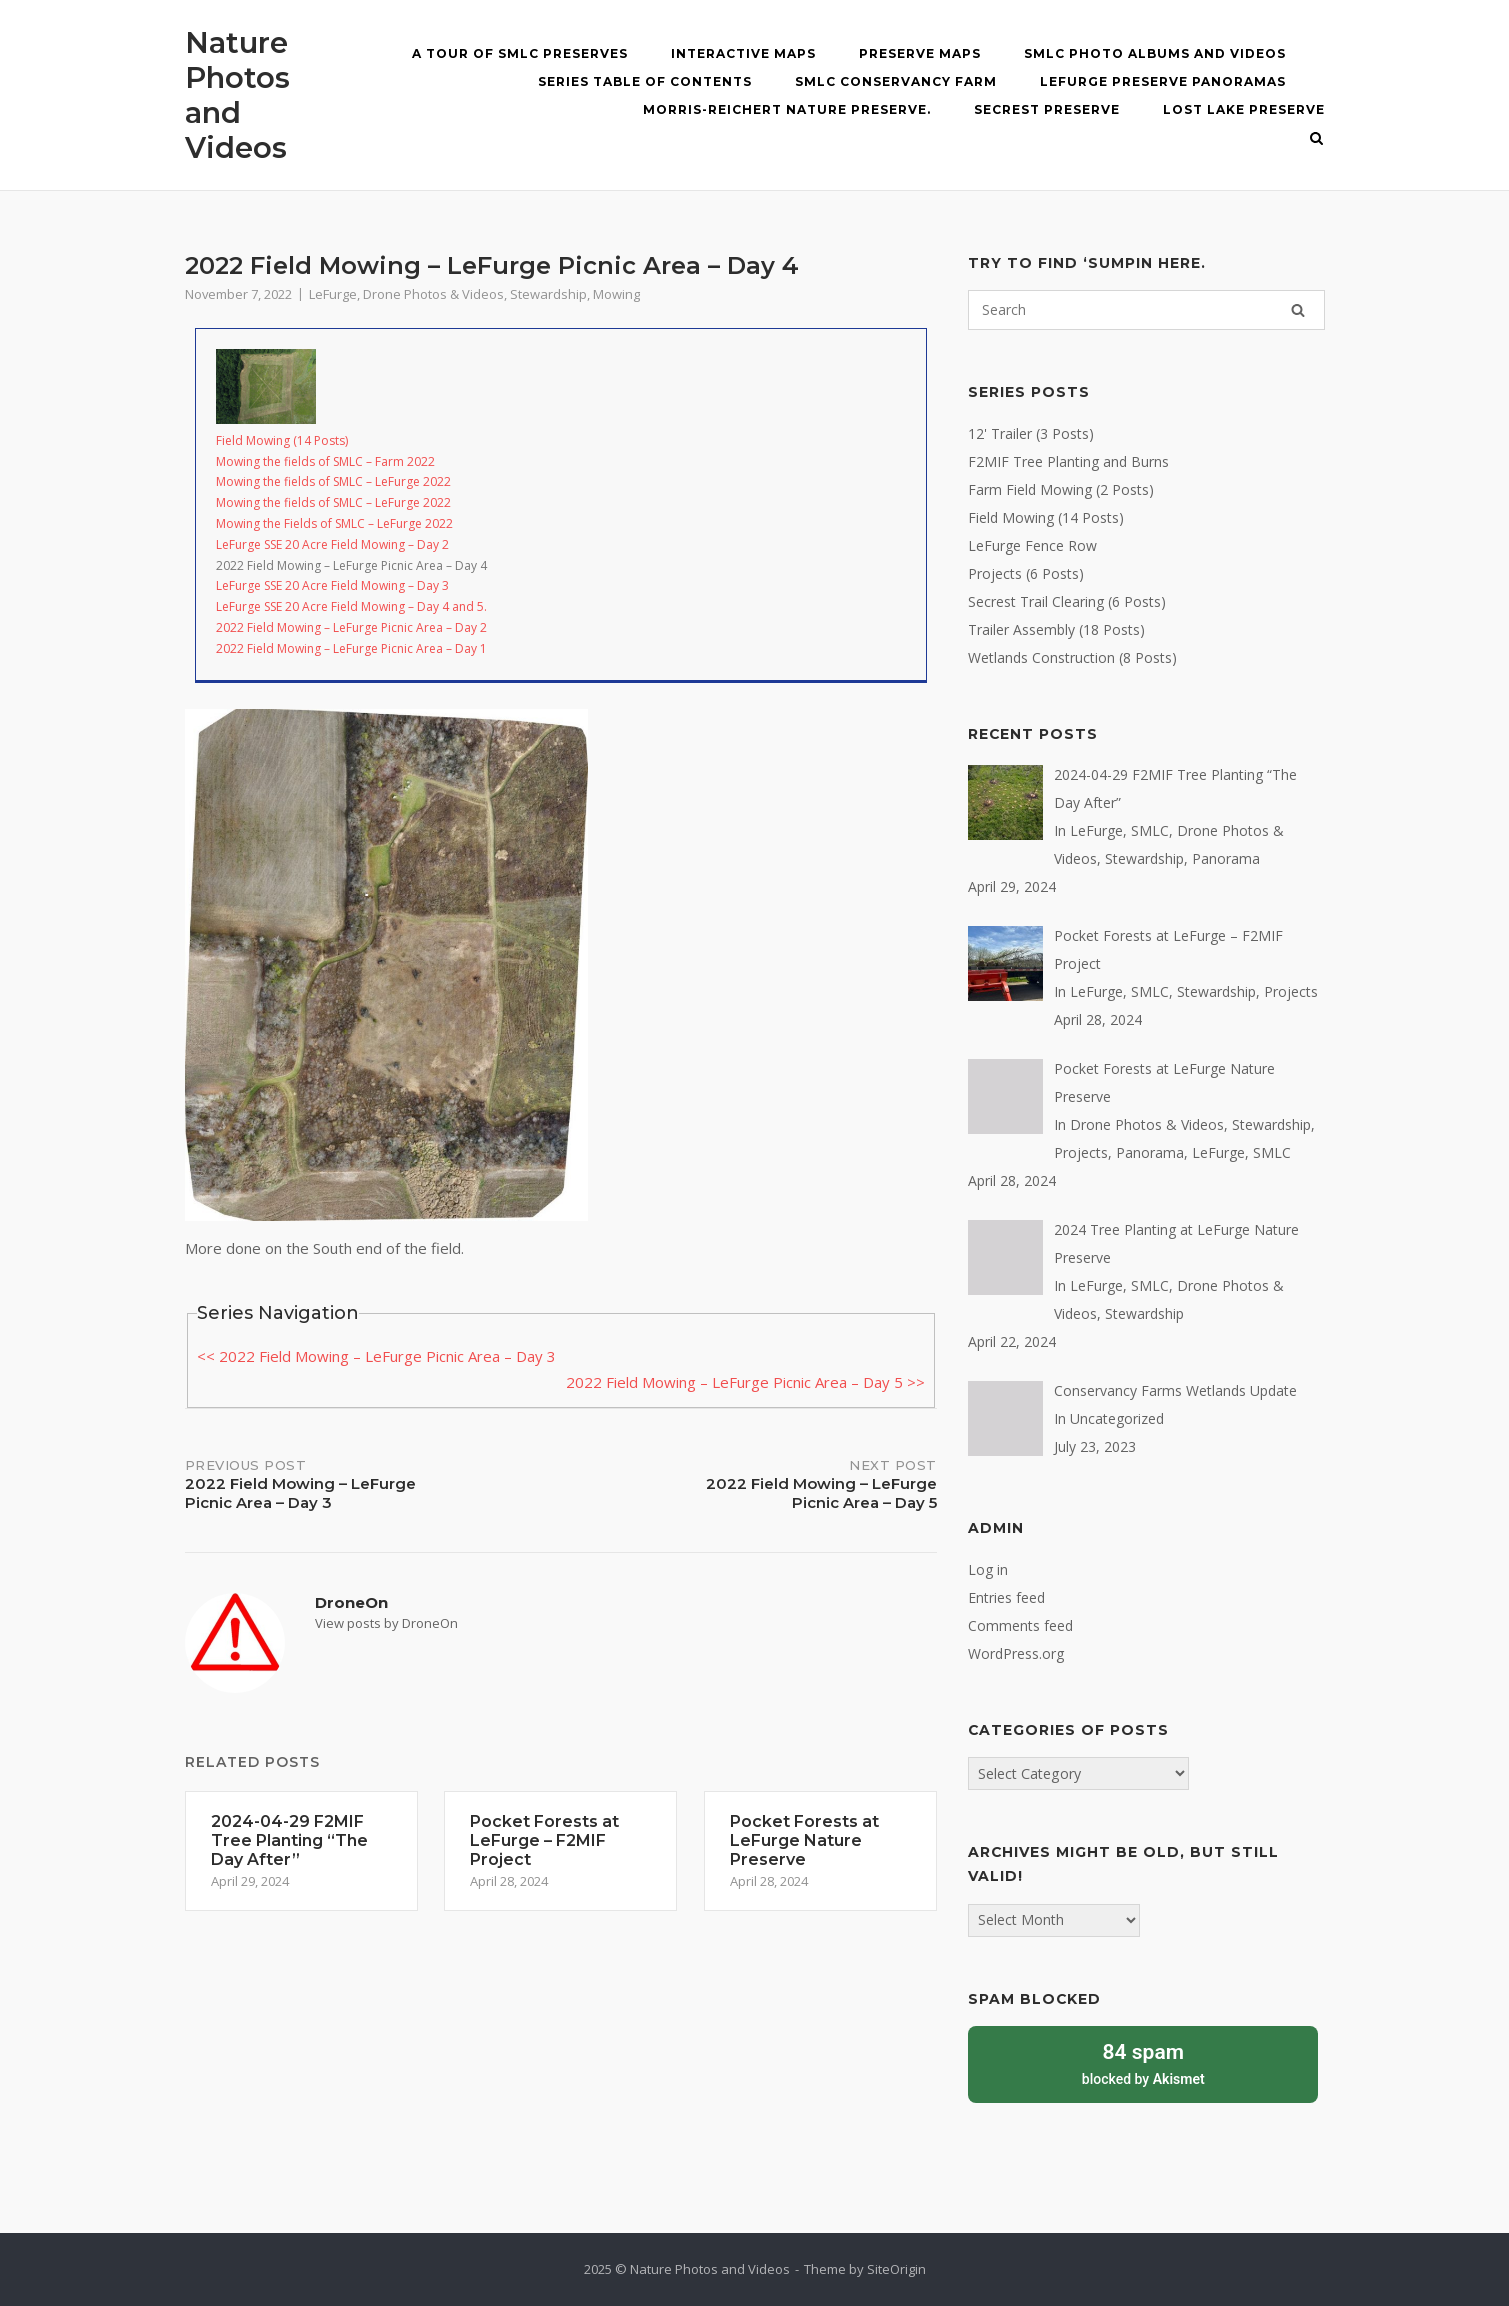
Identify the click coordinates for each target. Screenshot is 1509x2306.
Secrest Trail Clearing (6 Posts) (1067, 601)
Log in (988, 1569)
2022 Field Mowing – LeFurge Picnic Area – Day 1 (351, 648)
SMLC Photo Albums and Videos (1155, 53)
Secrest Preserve (1047, 109)
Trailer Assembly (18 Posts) (1056, 629)
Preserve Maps (920, 53)
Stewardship (548, 294)
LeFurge (333, 294)
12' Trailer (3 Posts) (1031, 433)
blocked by (1143, 2062)
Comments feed (1020, 1625)
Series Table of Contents (645, 81)
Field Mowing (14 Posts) (282, 440)
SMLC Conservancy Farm (896, 81)
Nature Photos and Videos (237, 95)
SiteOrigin (896, 2269)
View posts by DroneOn (386, 1623)
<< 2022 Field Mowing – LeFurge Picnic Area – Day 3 (376, 1356)
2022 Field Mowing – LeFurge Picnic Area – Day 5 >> (745, 1382)
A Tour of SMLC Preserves (520, 53)
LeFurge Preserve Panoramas (1163, 81)
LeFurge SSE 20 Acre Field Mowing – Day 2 (332, 544)
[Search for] (1146, 310)
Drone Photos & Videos (433, 294)
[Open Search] (1316, 140)
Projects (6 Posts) (1026, 573)
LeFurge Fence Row (1032, 545)
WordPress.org (1016, 1653)
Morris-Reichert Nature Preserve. (787, 109)
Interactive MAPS (743, 53)
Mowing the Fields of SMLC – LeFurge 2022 (334, 523)
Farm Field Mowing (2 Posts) (1061, 489)
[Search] (1298, 310)
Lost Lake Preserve (1244, 109)
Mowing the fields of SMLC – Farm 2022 (325, 461)
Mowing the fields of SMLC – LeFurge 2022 (333, 481)
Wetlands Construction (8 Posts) (1072, 657)
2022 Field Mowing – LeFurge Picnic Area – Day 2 (351, 627)
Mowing (616, 294)
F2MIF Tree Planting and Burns (1068, 461)
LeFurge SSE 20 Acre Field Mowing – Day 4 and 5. (351, 606)
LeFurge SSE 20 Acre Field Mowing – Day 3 (332, 585)
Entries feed (1006, 1597)
